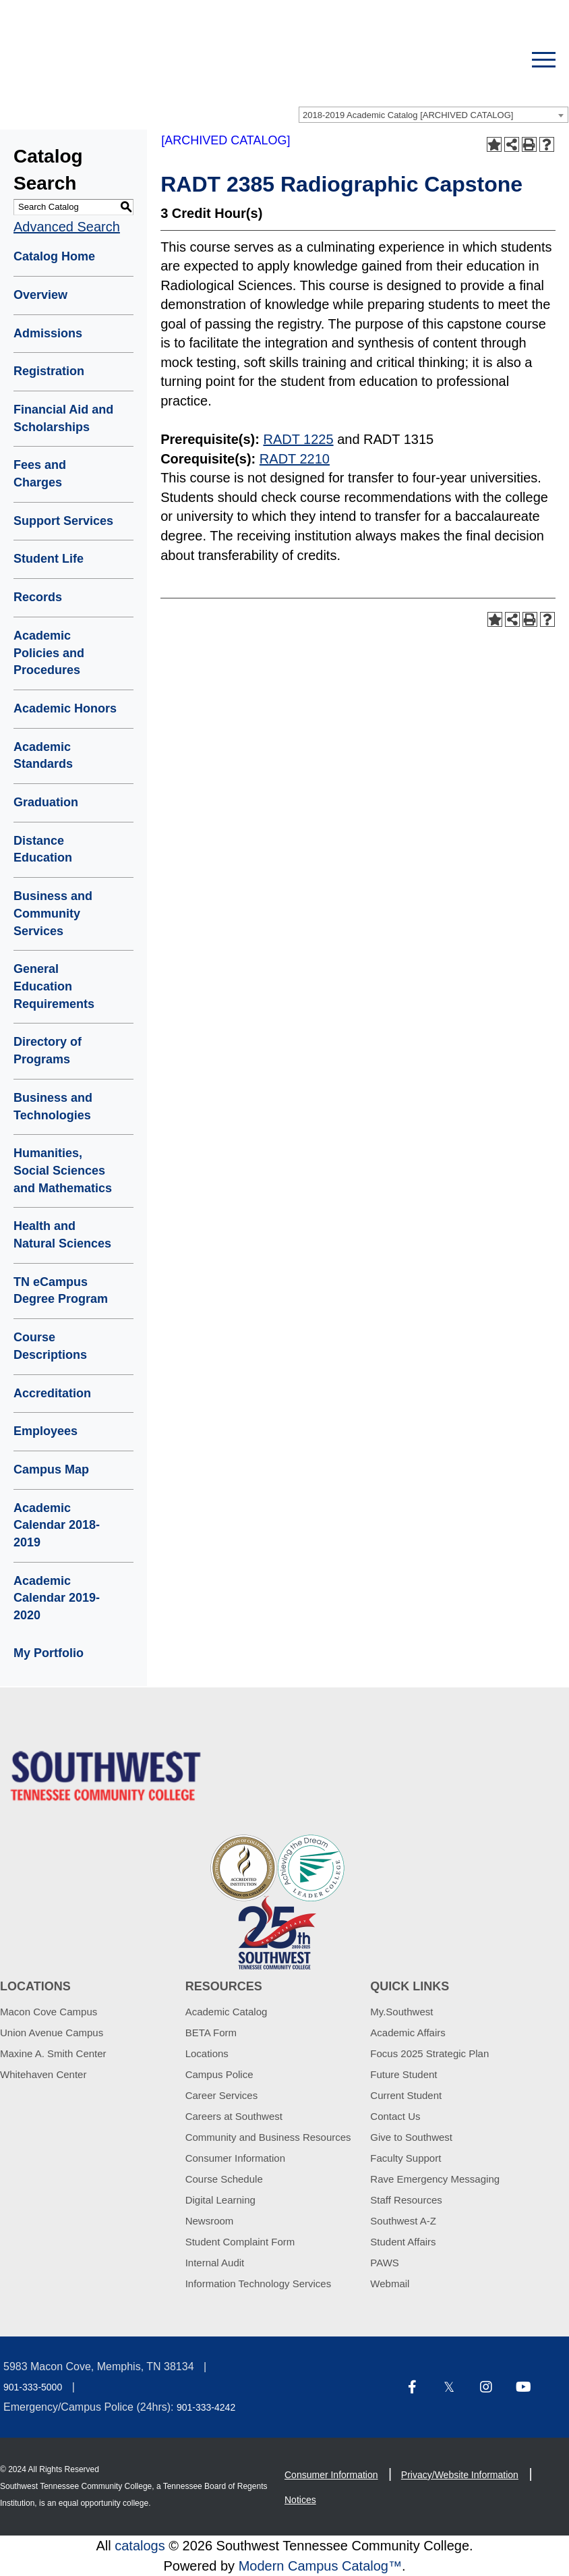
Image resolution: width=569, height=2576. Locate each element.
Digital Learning (220, 2200)
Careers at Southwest (233, 2116)
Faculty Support (405, 2158)
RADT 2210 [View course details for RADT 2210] (295, 458)
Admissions (47, 333)
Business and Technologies (52, 1106)
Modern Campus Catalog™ (320, 2565)
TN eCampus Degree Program (60, 1290)
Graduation (45, 802)
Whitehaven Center (43, 2074)
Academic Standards (43, 755)
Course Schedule (224, 2179)
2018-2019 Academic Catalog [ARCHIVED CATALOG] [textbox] (408, 115)
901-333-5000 (32, 2387)
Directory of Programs (47, 1050)
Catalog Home (54, 256)
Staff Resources (406, 2200)
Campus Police (219, 2074)
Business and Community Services (52, 913)
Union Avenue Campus (51, 2032)
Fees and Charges (39, 473)
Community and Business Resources (268, 2137)
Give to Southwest (411, 2137)
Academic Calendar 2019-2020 (56, 1598)
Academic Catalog (226, 2011)
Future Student (403, 2074)
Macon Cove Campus (48, 2011)
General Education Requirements (53, 986)
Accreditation (52, 1393)
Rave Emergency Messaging (435, 2179)
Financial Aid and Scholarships (63, 418)
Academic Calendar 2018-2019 (56, 1525)
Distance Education (42, 849)
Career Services (221, 2095)
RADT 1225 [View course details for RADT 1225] (298, 439)
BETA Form (211, 2032)
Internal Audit (215, 2262)
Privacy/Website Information (459, 2474)
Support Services (63, 521)
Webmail (389, 2283)
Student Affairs (403, 2241)
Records (37, 597)
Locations (207, 2053)
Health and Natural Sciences (62, 1234)
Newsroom (209, 2221)
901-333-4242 (206, 2407)
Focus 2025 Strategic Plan (429, 2053)
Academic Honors (65, 708)
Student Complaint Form (240, 2241)
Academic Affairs (407, 2032)
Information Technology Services (258, 2283)
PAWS (384, 2262)
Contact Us (395, 2116)
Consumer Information (235, 2158)
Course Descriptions (50, 1346)
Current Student (406, 2095)
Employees (45, 1431)
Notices (300, 2499)
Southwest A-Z (403, 2221)
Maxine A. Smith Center (53, 2053)
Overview (40, 295)
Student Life (48, 558)
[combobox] (433, 115)
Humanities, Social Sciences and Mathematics (62, 1170)
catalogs (140, 2545)
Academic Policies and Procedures (48, 653)
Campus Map (51, 1469)
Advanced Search (66, 226)
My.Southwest (401, 2011)
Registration (48, 371)
